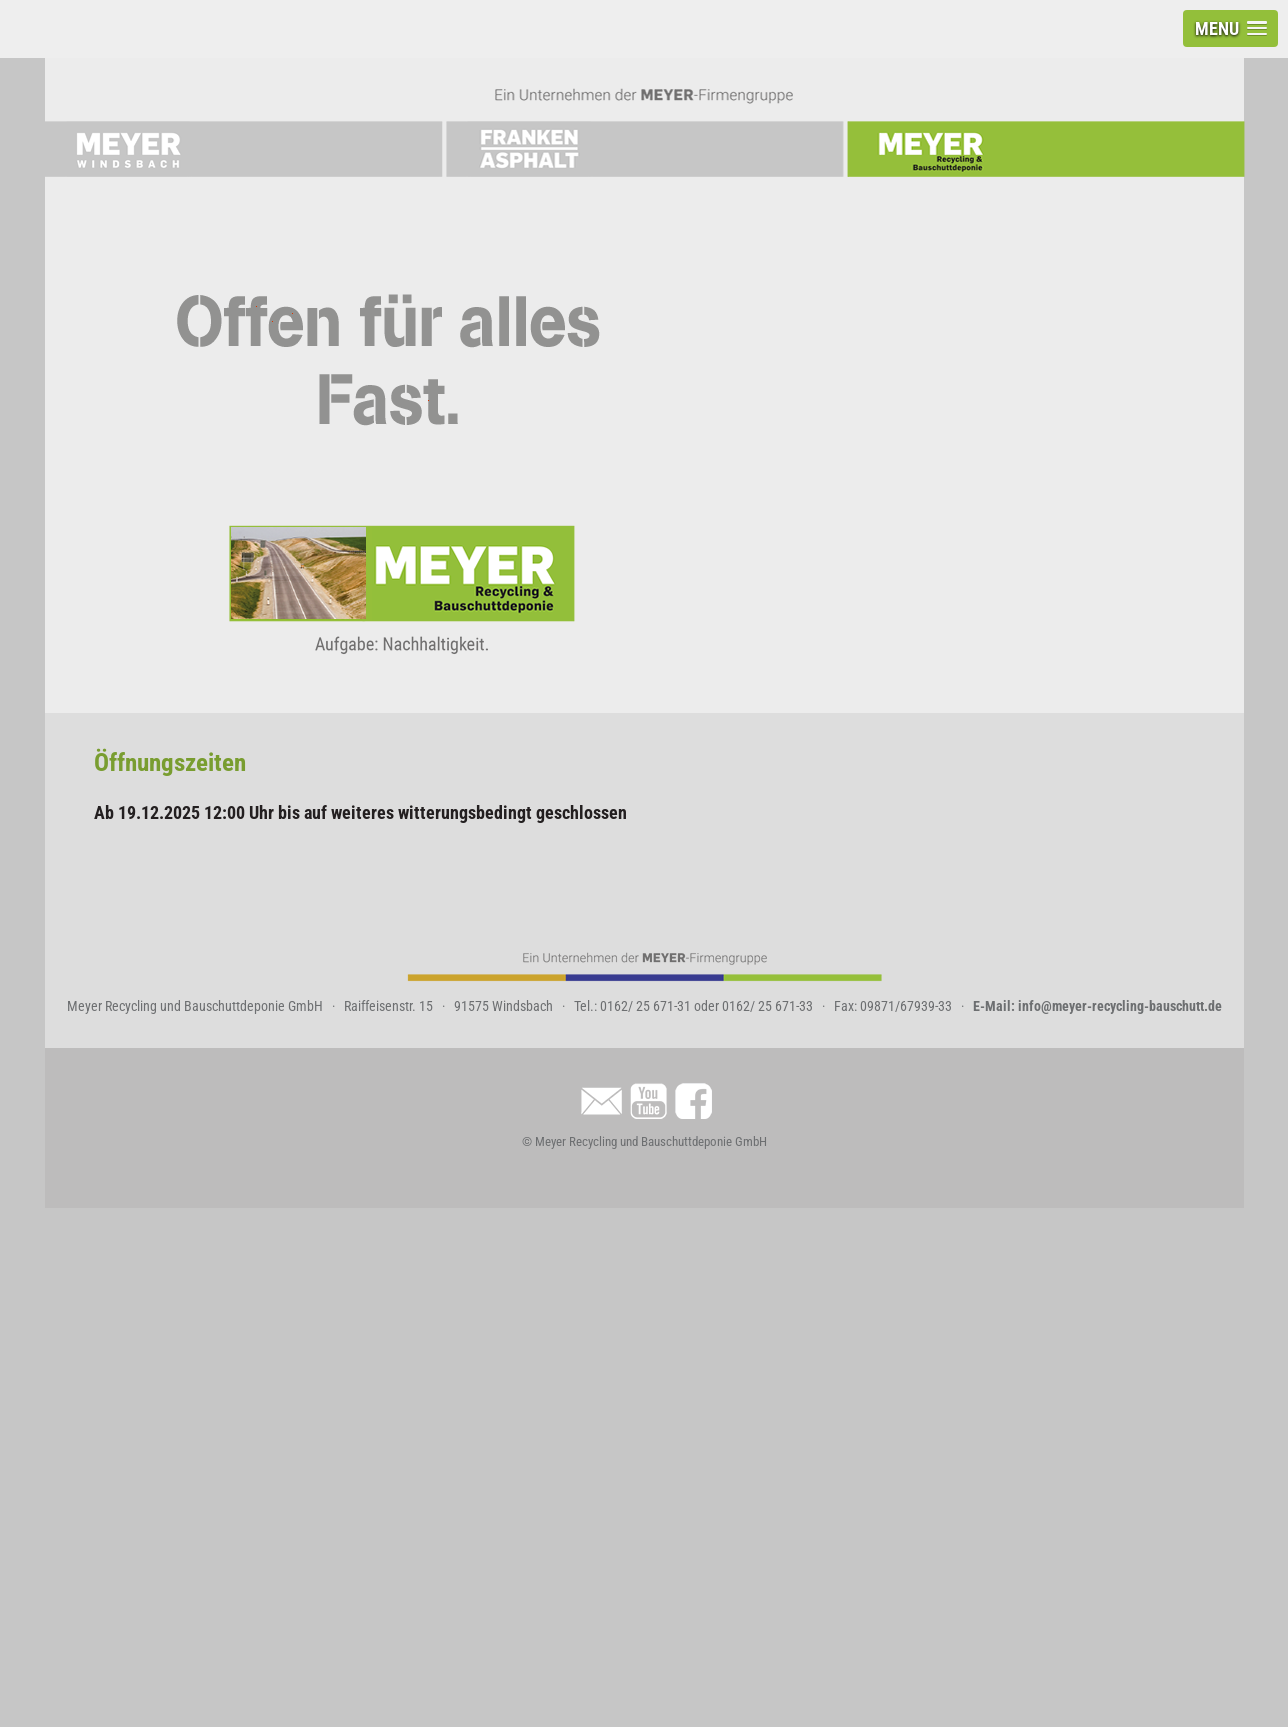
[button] (1230, 28)
